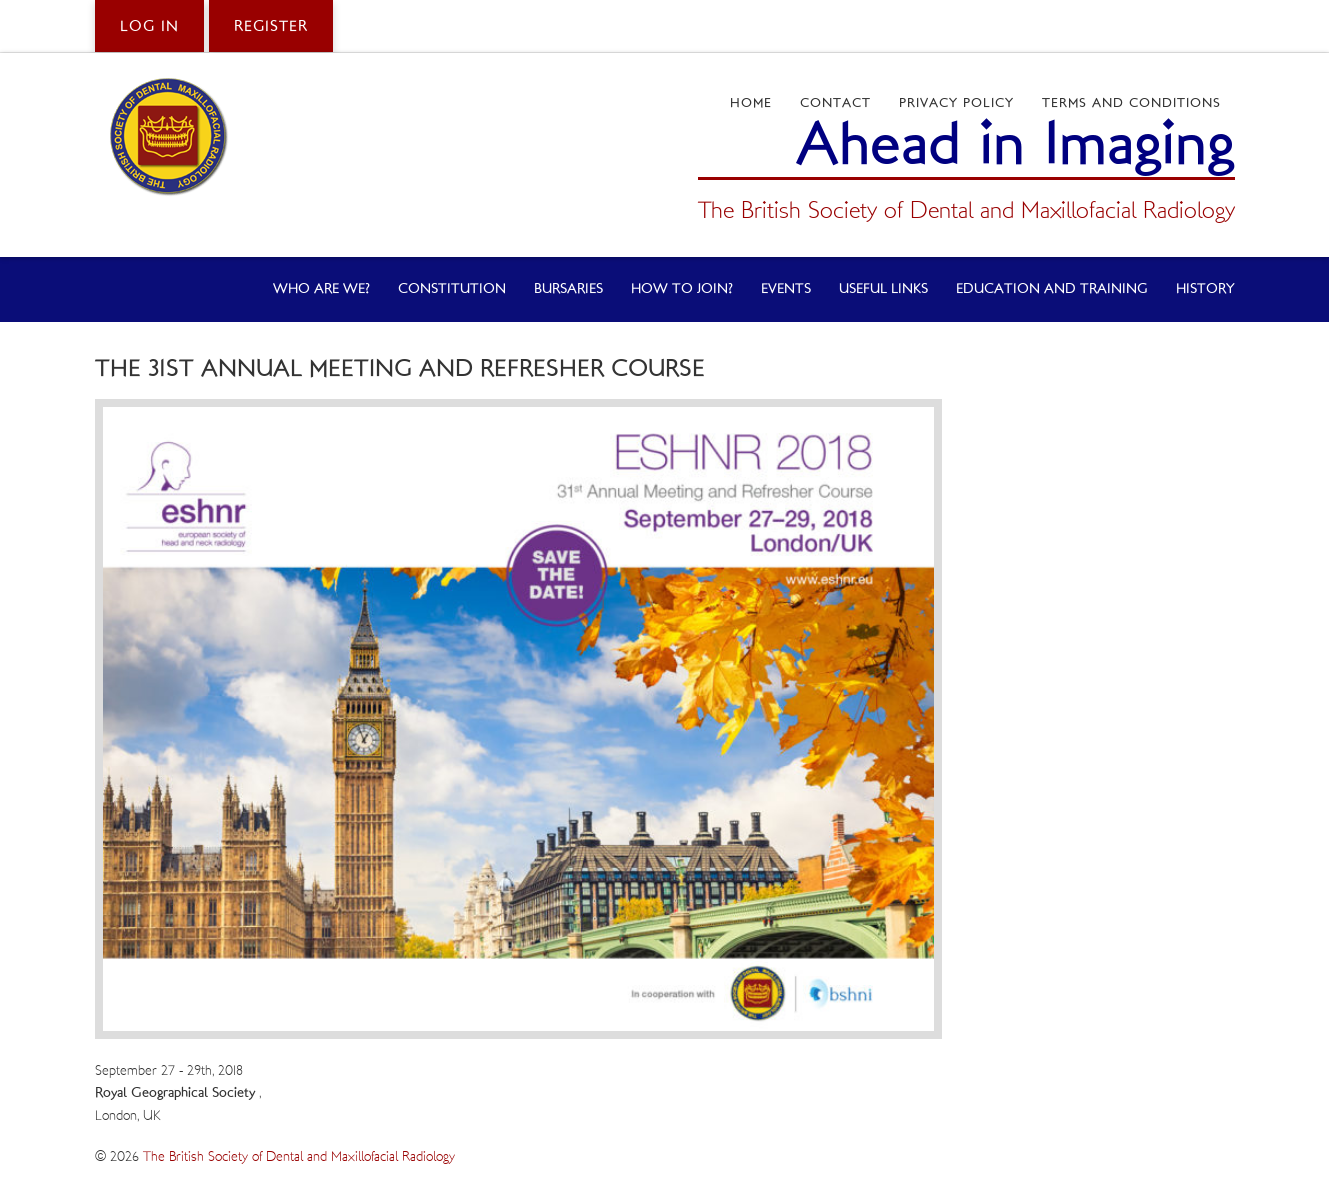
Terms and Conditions (1131, 103)
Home (751, 103)
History (1205, 289)
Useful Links (883, 289)
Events (786, 289)
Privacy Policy (956, 103)
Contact (835, 103)
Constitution (452, 289)
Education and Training (1052, 289)
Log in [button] (149, 26)
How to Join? (682, 289)
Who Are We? (321, 289)
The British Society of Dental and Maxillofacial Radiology (299, 1157)
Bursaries (568, 289)
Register (271, 26)
